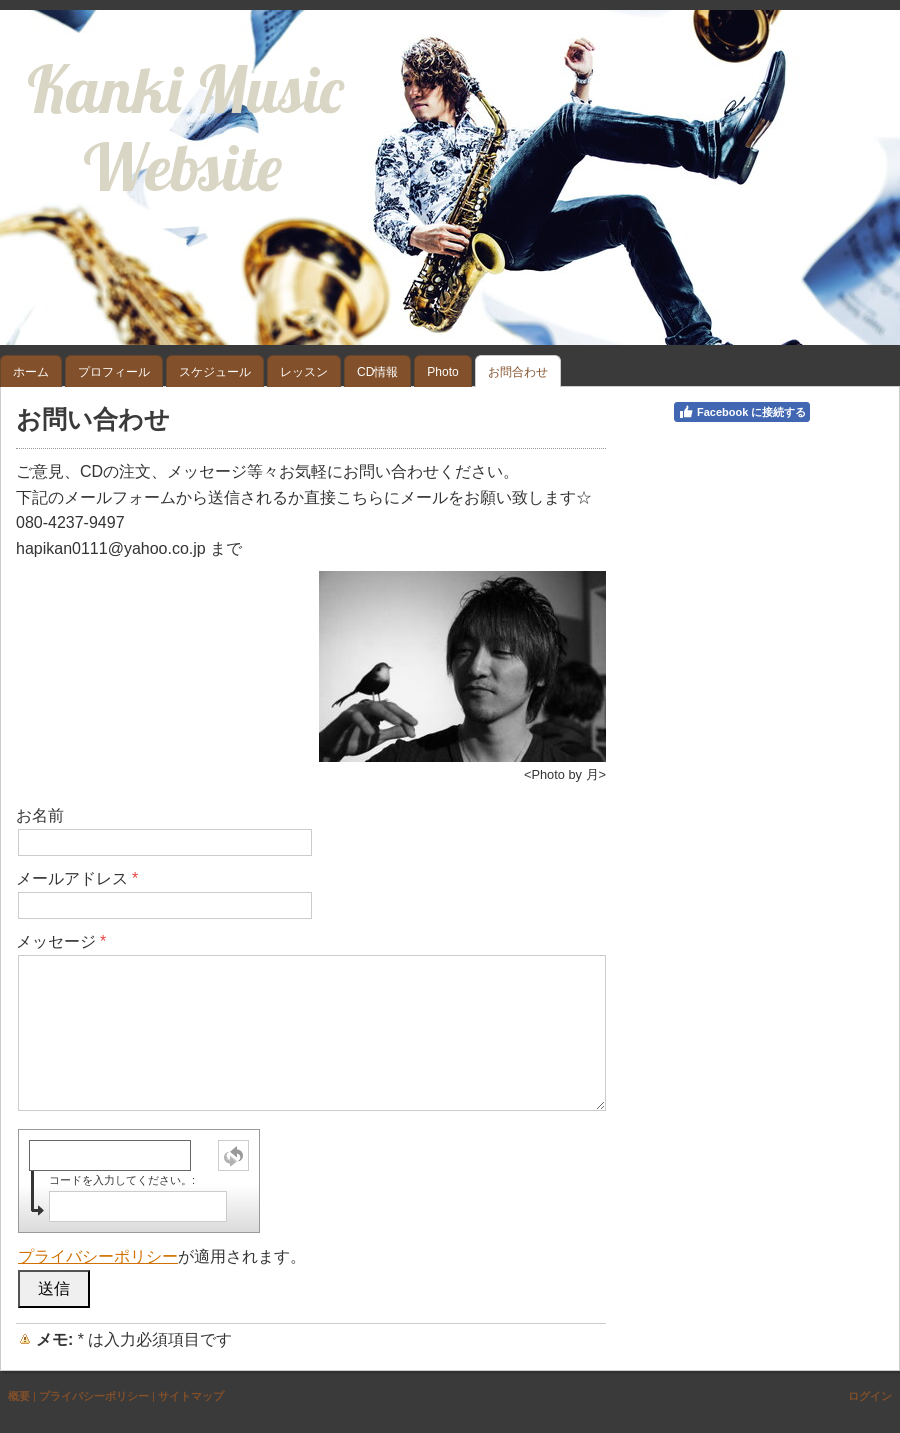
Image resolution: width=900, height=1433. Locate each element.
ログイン (870, 1396)
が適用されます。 (162, 1256)
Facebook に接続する (742, 412)
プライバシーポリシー (98, 1256)
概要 (19, 1396)
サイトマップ (191, 1396)
